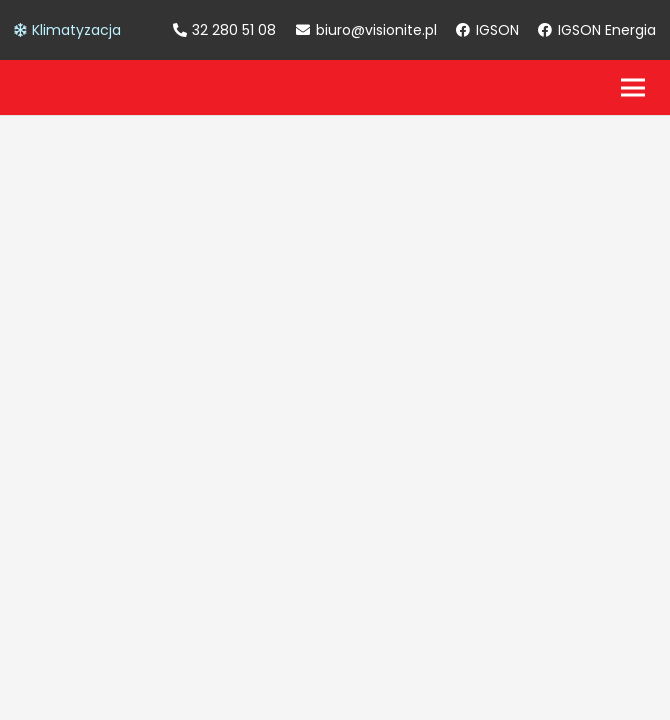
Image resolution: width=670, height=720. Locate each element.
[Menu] (633, 88)
